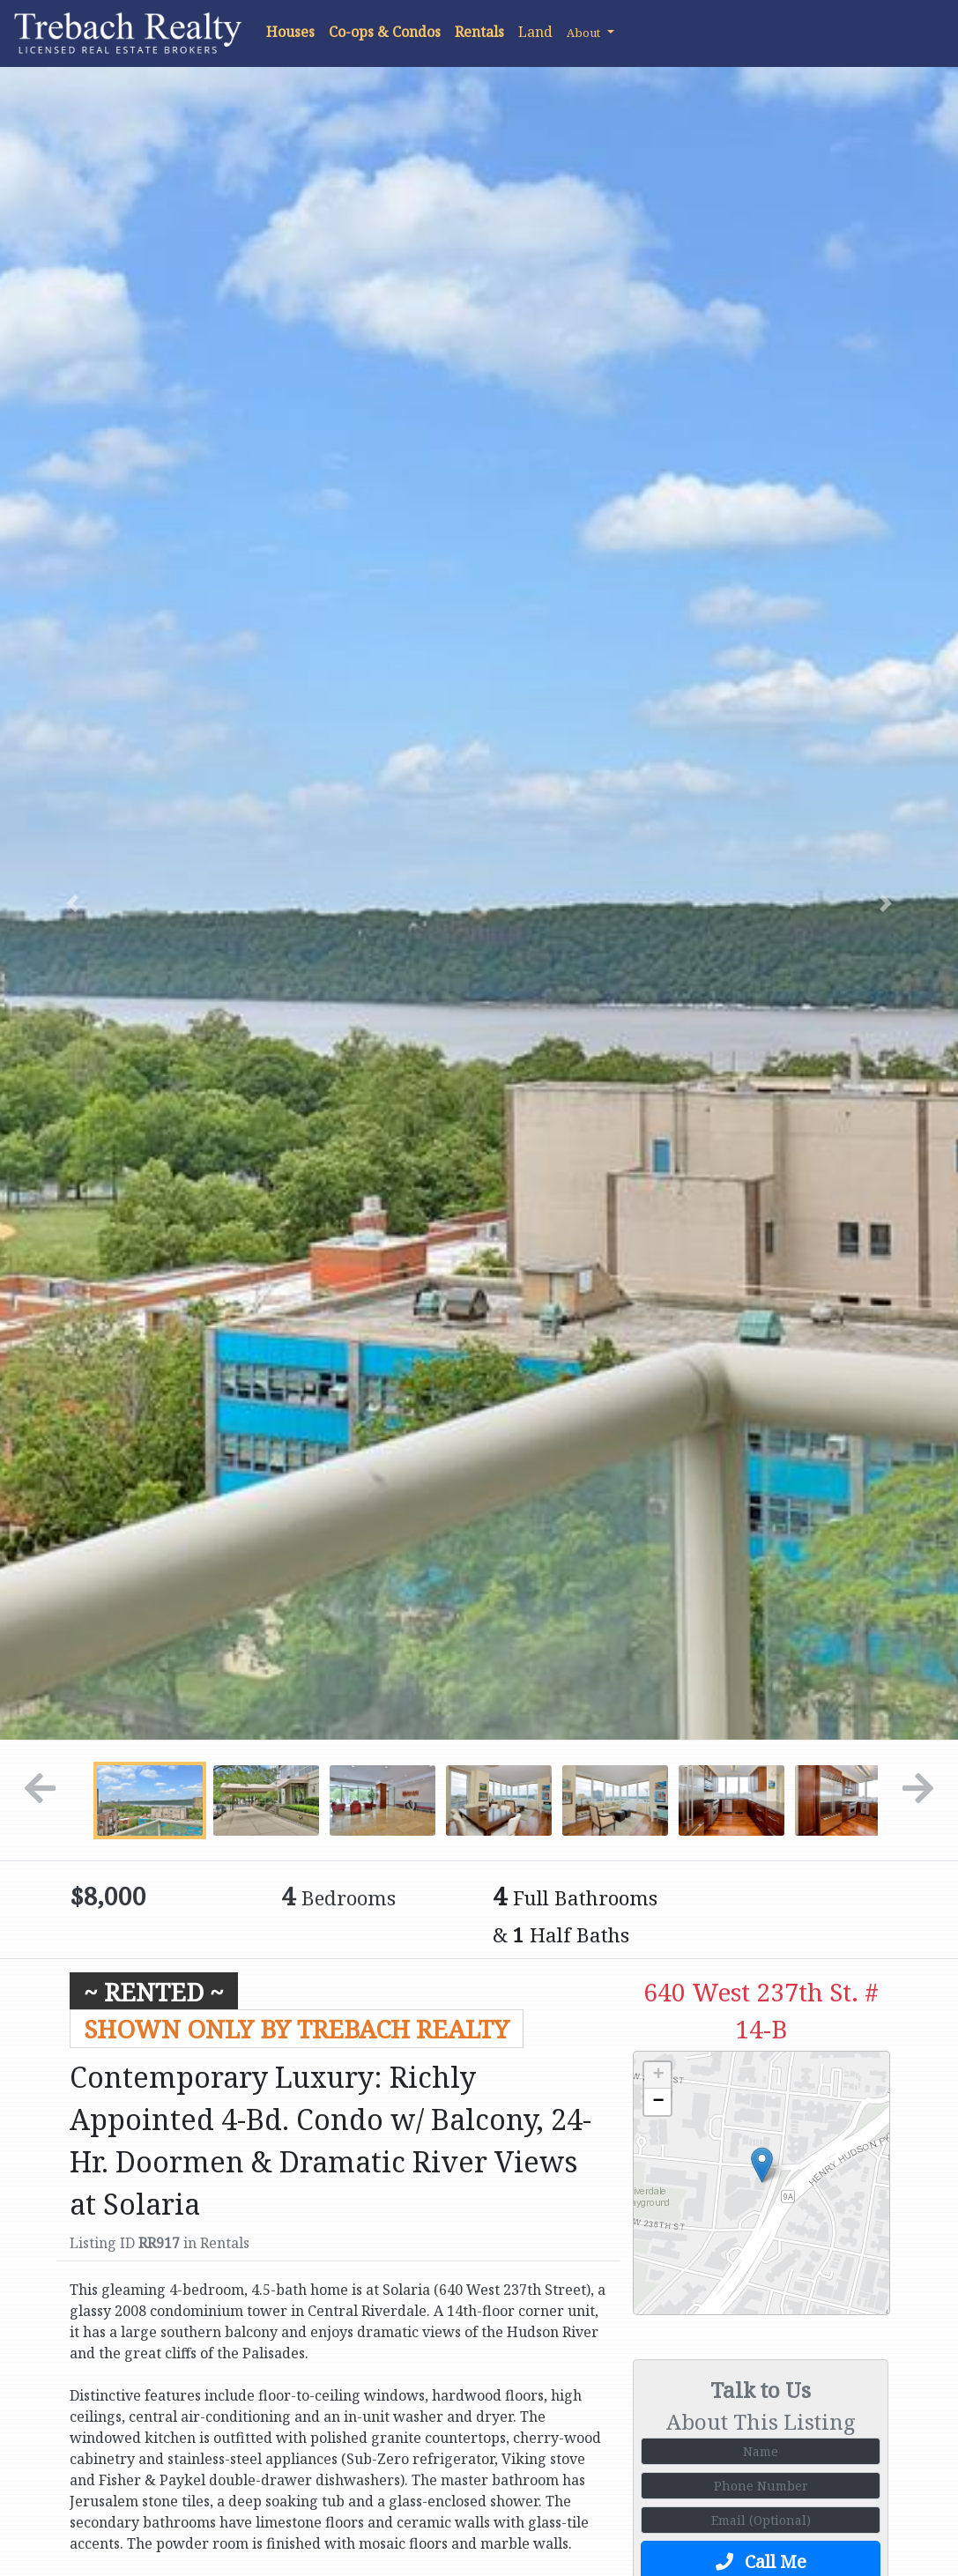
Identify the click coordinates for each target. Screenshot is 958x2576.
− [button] (658, 2102)
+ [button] (658, 2075)
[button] (590, 31)
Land (535, 31)
